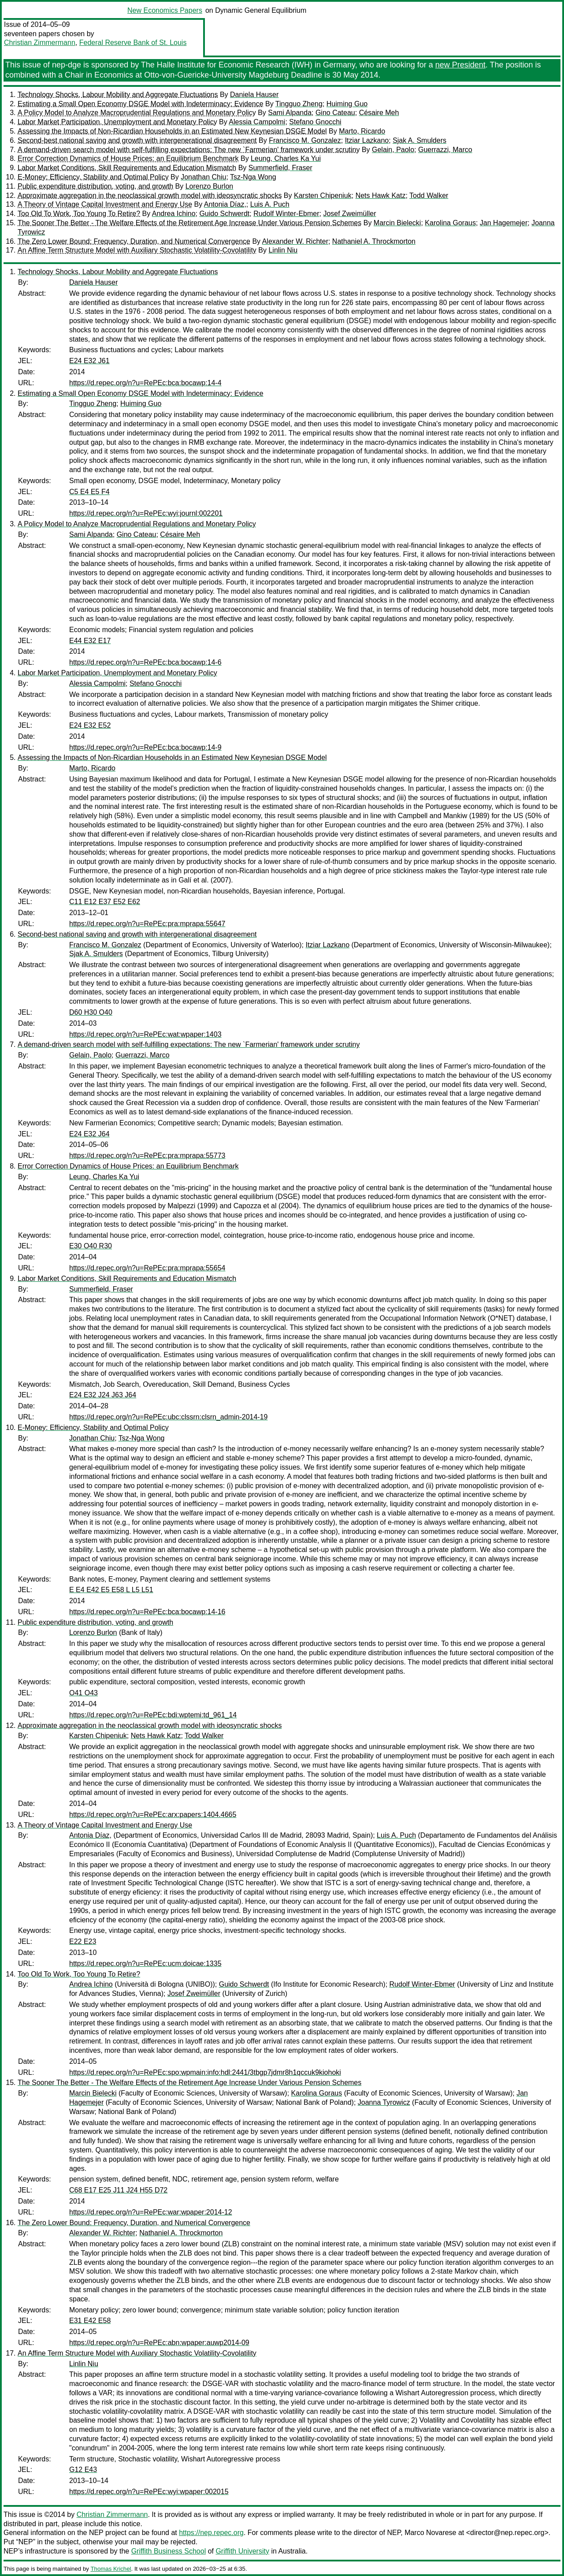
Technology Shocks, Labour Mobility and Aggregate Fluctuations (118, 94)
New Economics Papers (164, 10)
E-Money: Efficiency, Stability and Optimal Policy (93, 177)
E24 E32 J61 (89, 361)
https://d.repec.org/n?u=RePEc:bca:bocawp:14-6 (145, 662)
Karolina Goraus (450, 223)
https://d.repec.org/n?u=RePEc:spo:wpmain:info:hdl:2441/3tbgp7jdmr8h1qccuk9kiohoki (205, 2072)
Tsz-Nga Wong (253, 177)
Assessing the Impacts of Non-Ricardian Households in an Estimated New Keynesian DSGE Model (172, 131)
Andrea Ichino (174, 213)
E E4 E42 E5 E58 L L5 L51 (111, 1589)
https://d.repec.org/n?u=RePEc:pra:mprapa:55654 (147, 1268)
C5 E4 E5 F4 (89, 491)
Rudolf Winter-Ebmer (286, 213)
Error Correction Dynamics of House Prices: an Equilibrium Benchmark (128, 158)
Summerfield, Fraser (280, 167)
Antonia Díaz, (225, 204)
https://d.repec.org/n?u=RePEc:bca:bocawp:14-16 (147, 1612)
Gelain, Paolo (393, 149)
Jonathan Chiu (203, 177)
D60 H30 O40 (90, 1012)
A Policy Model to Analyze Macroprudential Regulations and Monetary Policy (137, 112)
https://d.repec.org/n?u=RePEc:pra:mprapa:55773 (147, 1155)
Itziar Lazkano (367, 140)
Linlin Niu (282, 250)
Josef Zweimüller (349, 213)
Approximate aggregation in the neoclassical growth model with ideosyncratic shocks (150, 195)
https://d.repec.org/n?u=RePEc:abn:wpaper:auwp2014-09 (159, 2342)
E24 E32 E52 (90, 725)
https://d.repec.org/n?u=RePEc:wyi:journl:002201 (146, 513)
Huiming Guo (347, 104)
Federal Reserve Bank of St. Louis (133, 42)
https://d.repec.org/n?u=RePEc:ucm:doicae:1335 (145, 1963)
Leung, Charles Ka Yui (286, 158)
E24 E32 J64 (89, 1134)
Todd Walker (428, 195)
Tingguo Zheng (299, 104)
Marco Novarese (430, 2532)
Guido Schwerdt (224, 213)
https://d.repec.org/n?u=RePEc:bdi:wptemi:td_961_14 (153, 1715)
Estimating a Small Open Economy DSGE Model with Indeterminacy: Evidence (140, 104)
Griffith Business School (168, 2551)
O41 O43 (83, 1693)
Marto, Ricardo (362, 131)
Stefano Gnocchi (315, 122)
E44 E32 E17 (90, 640)
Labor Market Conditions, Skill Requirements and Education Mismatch (127, 167)
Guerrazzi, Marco (445, 149)
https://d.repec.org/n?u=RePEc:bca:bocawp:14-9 (145, 747)
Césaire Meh (379, 112)
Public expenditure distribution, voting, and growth (95, 186)
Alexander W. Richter (295, 241)
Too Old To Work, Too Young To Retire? (79, 213)
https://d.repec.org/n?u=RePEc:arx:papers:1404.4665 (152, 1814)
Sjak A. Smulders (419, 140)
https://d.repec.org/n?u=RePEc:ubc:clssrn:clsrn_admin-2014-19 (168, 1417)
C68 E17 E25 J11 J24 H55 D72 (118, 2190)
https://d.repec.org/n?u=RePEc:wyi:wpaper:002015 (149, 2491)
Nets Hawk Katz (381, 195)
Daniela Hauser (254, 94)
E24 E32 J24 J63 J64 (102, 1395)
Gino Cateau (335, 112)
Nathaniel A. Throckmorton (374, 241)
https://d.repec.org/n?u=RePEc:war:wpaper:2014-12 (150, 2212)
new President (460, 64)
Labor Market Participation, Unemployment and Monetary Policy (117, 122)
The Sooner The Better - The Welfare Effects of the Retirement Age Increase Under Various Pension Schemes (189, 223)
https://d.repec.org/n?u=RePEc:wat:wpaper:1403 (145, 1034)
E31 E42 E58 (90, 2320)
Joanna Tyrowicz (384, 2102)
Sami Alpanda (290, 112)
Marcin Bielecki (397, 223)
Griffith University (242, 2551)
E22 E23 (82, 1941)
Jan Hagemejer (504, 223)
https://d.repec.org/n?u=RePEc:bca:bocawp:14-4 (145, 383)
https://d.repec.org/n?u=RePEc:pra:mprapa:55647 (147, 923)
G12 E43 (83, 2469)
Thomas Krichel (110, 2568)
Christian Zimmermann (39, 42)
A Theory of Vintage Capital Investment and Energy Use (105, 204)
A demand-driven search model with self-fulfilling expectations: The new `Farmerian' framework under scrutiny (189, 149)
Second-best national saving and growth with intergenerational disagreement (137, 140)
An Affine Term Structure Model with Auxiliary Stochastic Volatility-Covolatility (137, 250)
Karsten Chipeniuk (323, 195)
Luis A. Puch (269, 204)
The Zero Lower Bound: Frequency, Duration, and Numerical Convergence (134, 241)
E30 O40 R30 (90, 1246)
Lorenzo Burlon (210, 186)
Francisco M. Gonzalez (305, 140)
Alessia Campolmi (257, 122)
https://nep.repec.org (211, 2532)
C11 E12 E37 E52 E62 (104, 901)
